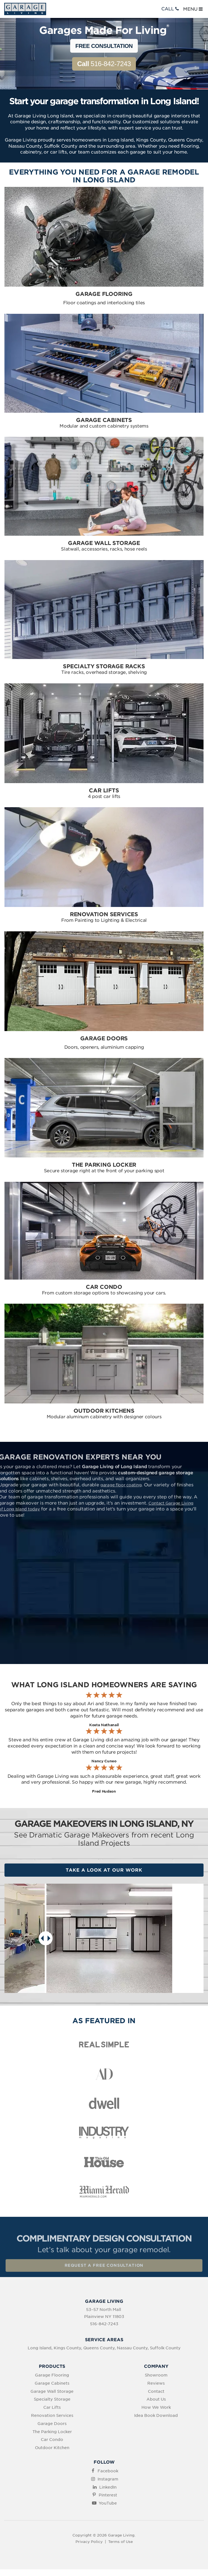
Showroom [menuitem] (156, 2375)
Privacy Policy (89, 2542)
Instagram (108, 2479)
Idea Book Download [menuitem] (156, 2415)
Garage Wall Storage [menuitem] (52, 2391)
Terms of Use (120, 2542)
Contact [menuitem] (156, 2391)
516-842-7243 (104, 64)
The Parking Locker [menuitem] (52, 2431)
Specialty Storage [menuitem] (52, 2399)
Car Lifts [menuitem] (52, 2407)
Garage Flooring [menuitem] (52, 2375)
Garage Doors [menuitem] (52, 2423)
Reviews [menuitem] (156, 2383)
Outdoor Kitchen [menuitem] (52, 2447)
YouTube (108, 2503)
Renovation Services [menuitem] (52, 2415)
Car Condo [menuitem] (52, 2439)
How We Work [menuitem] (156, 2407)
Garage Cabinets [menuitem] (52, 2383)
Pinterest (108, 2495)
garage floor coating (101, 1485)
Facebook (108, 2471)
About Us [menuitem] (156, 2399)
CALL (170, 8)
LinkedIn (108, 2487)
